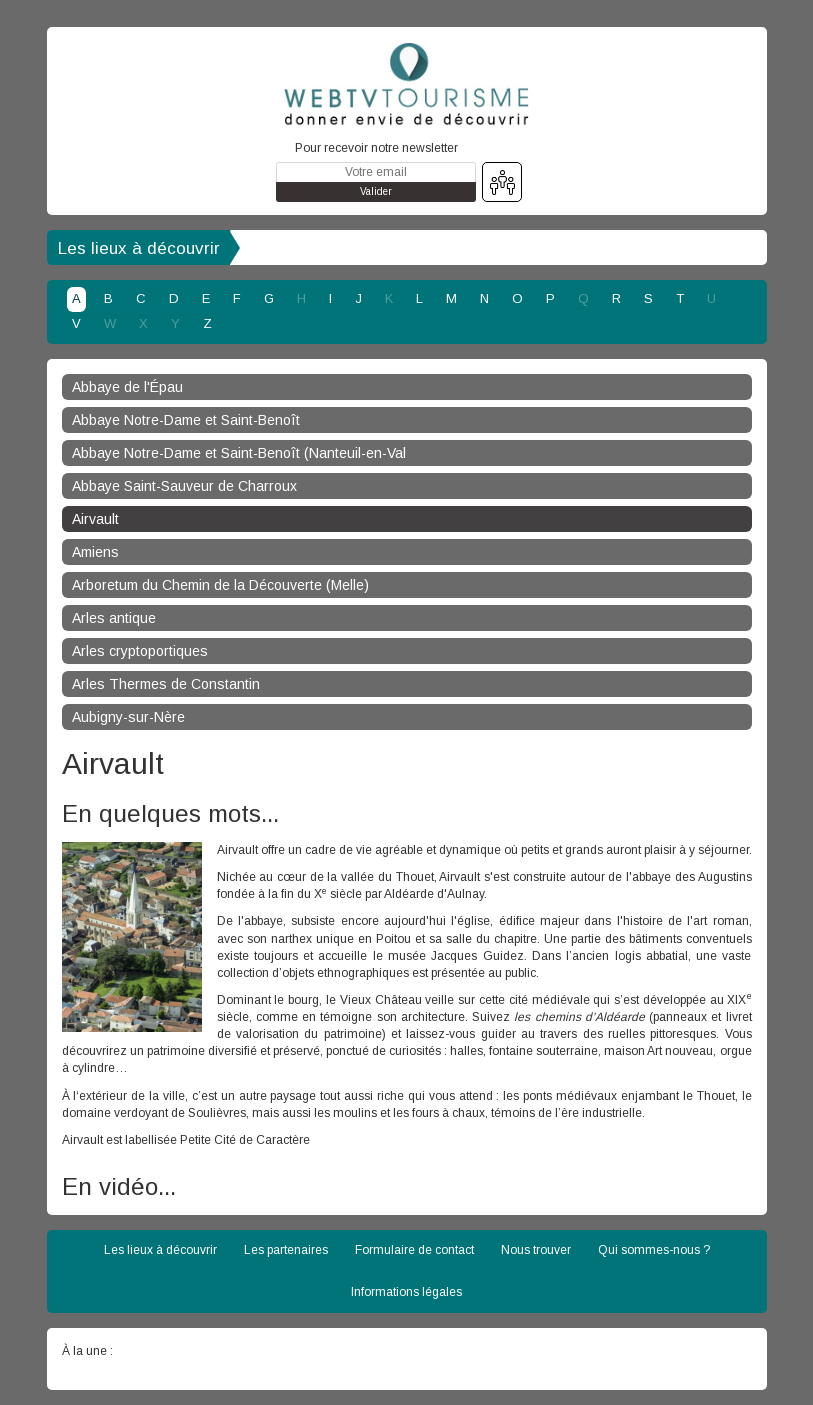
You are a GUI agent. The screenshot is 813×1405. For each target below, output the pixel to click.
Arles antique (114, 618)
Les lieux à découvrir (139, 248)
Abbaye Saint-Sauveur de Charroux (184, 486)
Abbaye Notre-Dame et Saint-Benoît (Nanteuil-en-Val (239, 453)
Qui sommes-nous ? (654, 1250)
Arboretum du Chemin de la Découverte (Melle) (220, 585)
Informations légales (406, 1292)
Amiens (95, 552)
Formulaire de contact (414, 1250)
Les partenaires (286, 1250)
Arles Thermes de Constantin (166, 684)
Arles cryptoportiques (140, 651)
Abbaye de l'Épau (127, 387)
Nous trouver (536, 1250)
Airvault (95, 519)
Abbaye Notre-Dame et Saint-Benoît (186, 420)
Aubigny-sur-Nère (128, 717)
